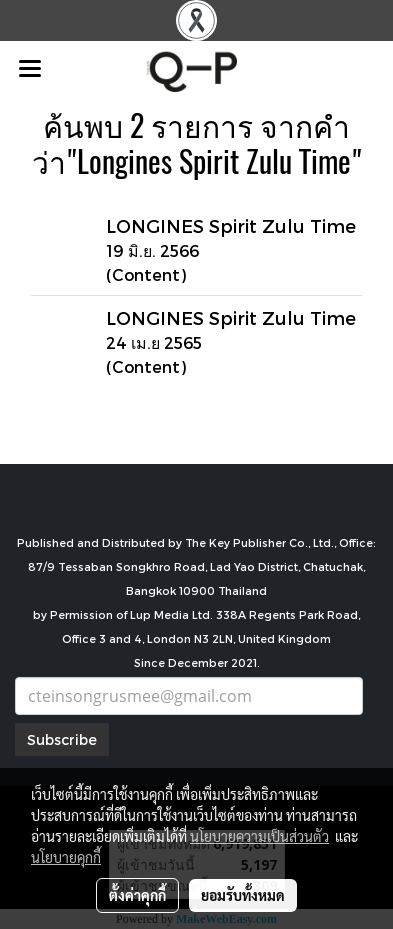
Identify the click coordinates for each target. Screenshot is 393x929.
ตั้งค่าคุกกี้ (137, 895)
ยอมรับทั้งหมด (243, 895)
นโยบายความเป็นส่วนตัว (259, 836)
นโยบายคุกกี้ (66, 857)
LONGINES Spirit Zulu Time (231, 225)
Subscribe (62, 739)
